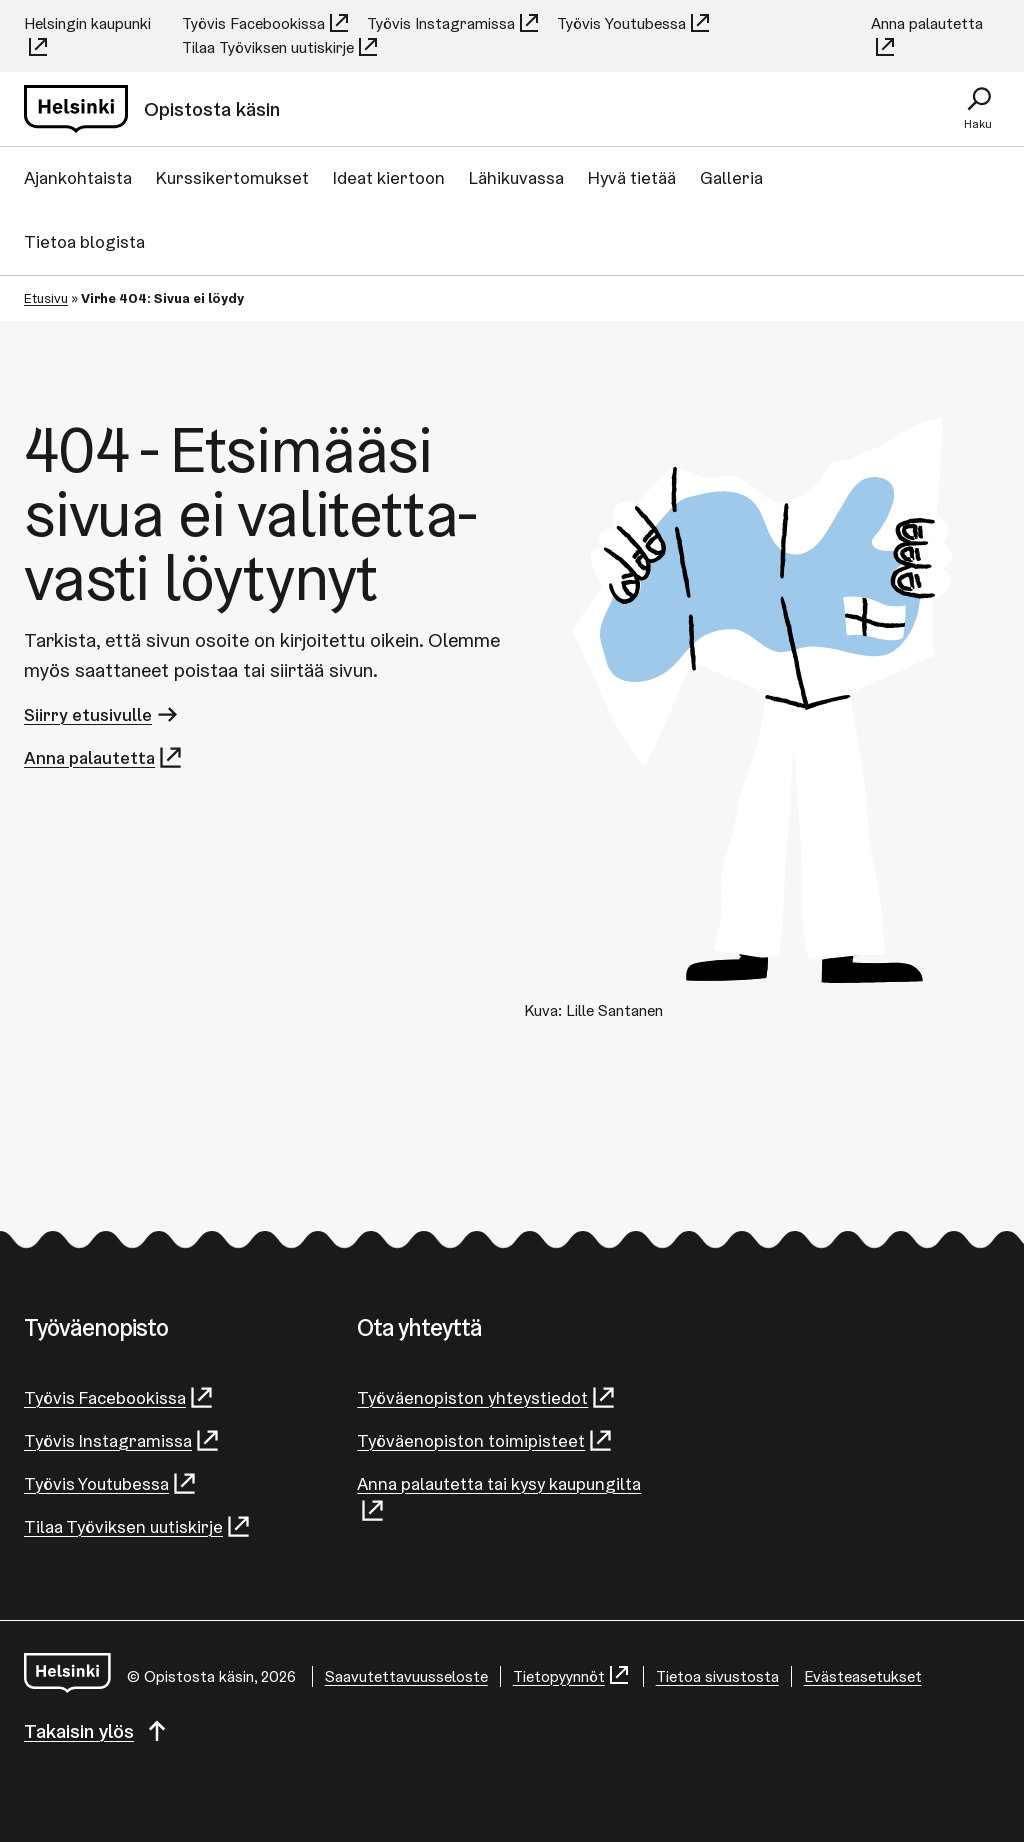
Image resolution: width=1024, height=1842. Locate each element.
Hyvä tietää (632, 177)
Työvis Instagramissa (454, 23)
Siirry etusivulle (102, 714)
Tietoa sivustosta (717, 1676)
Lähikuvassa (516, 177)
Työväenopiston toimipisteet (485, 1440)
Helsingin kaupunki (87, 36)
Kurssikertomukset (232, 177)
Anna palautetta (927, 36)
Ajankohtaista (78, 177)
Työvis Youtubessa (634, 23)
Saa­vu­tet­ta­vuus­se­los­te (406, 1676)
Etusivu (46, 298)
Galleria (731, 177)
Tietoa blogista (84, 241)
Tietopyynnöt (572, 1676)
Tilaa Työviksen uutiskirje (281, 47)
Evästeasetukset (863, 1676)
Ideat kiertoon (389, 177)
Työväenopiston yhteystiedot (487, 1397)
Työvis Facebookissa (266, 23)
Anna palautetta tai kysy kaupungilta (499, 1498)
